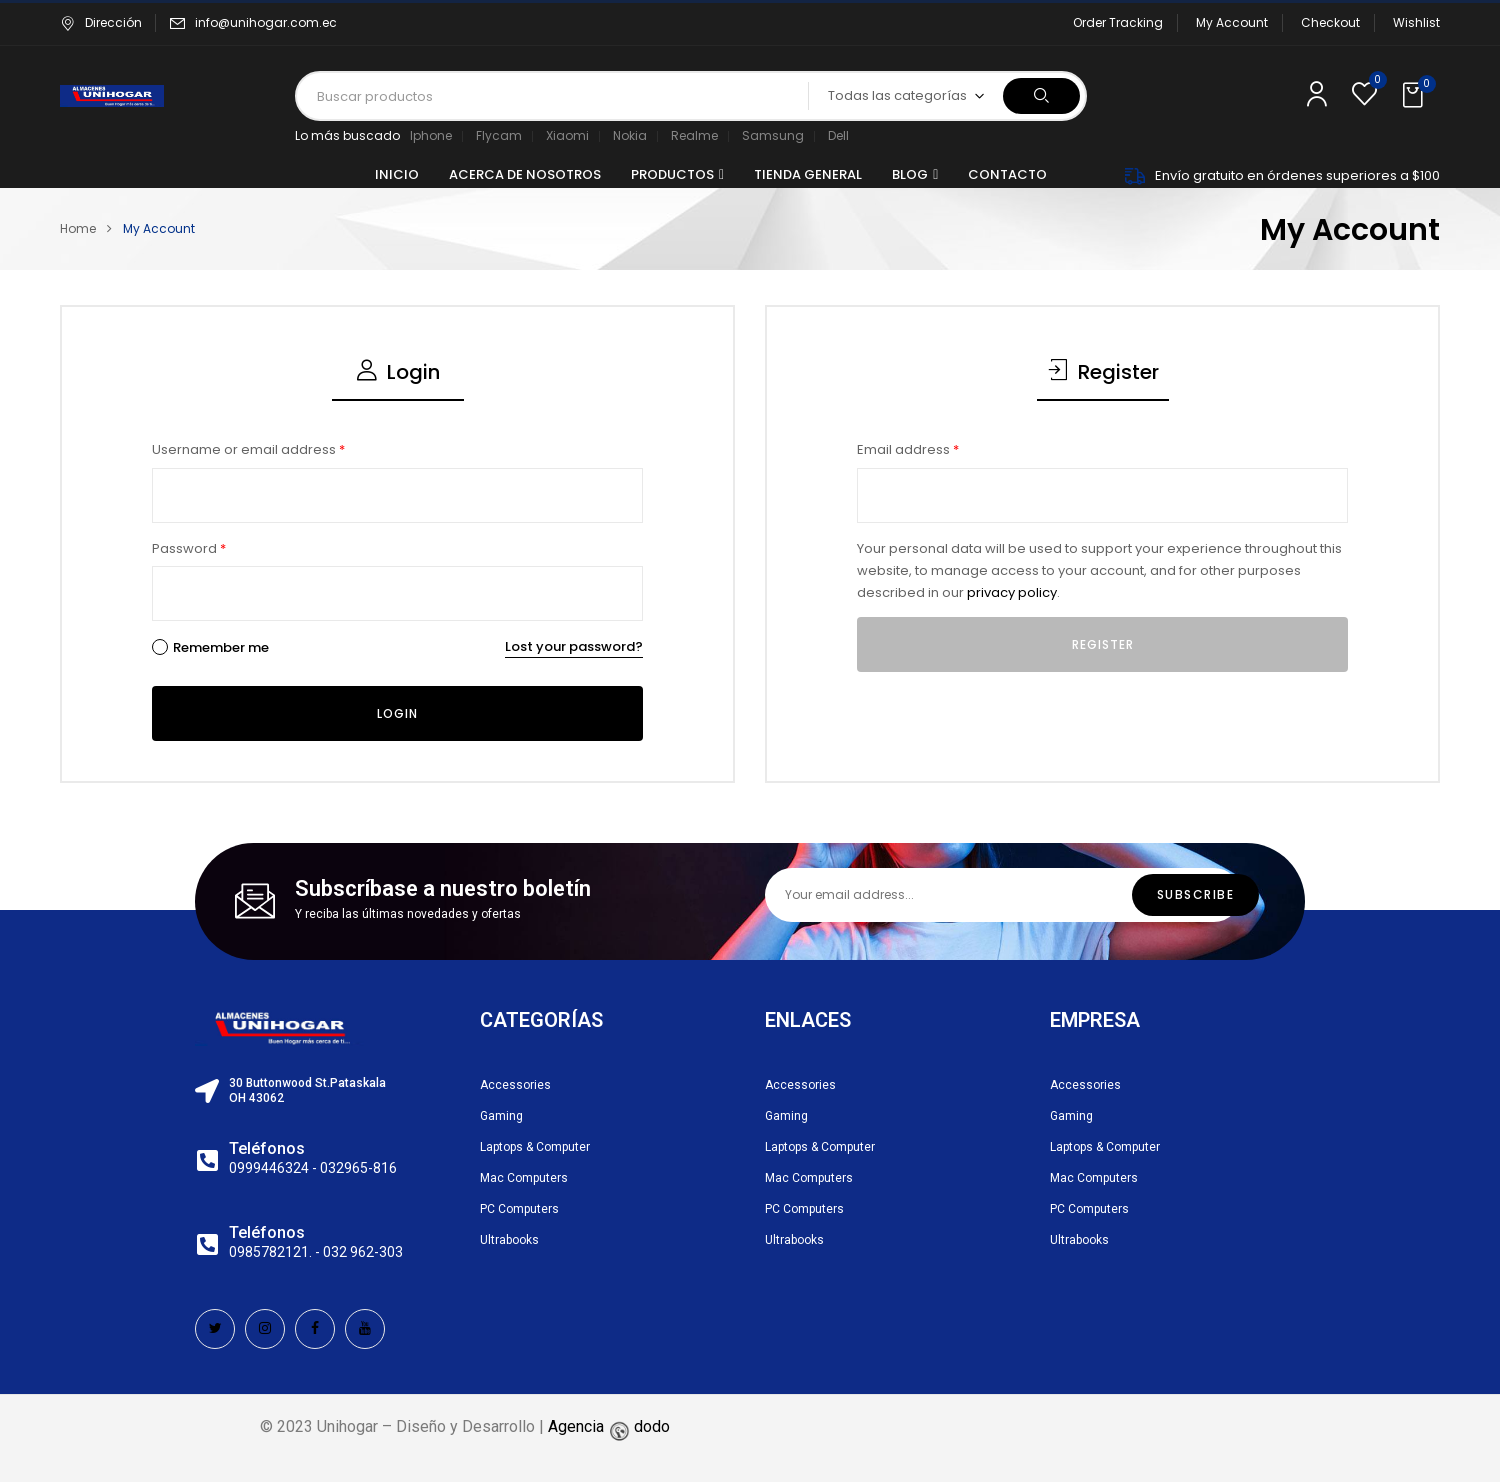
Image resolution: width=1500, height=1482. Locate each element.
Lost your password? (574, 646)
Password (189, 548)
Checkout (1330, 22)
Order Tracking (1118, 22)
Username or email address (248, 449)
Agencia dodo (609, 1426)
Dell (838, 135)
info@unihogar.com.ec (266, 22)
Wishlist (1416, 22)
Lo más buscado (347, 135)
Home (78, 228)
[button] (1415, 96)
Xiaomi (567, 135)
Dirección (101, 22)
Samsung (773, 135)
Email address (908, 449)
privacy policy (1012, 592)
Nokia (630, 135)
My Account (1232, 22)
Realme (694, 135)
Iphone (431, 135)
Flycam (499, 135)
